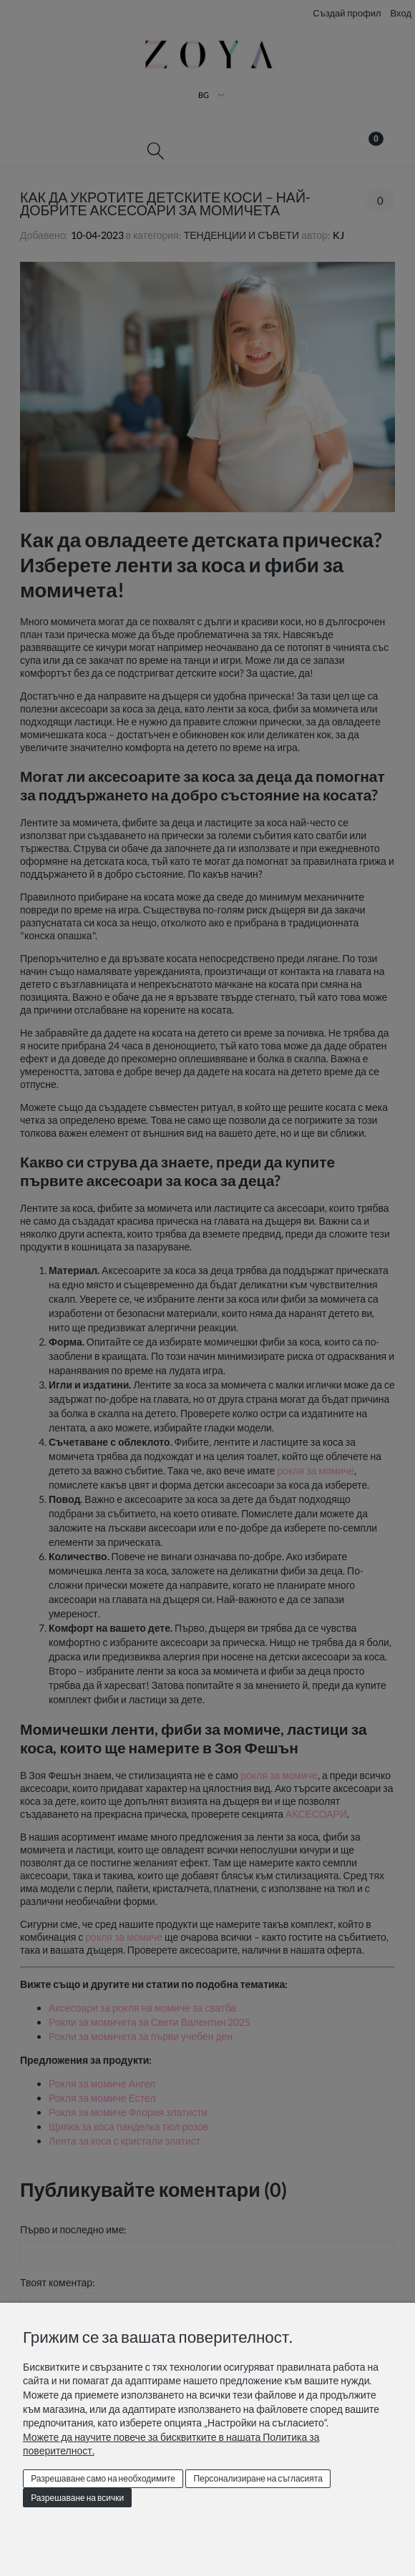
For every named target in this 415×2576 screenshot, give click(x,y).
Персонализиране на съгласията (257, 2478)
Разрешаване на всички (77, 2497)
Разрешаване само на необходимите (103, 2478)
